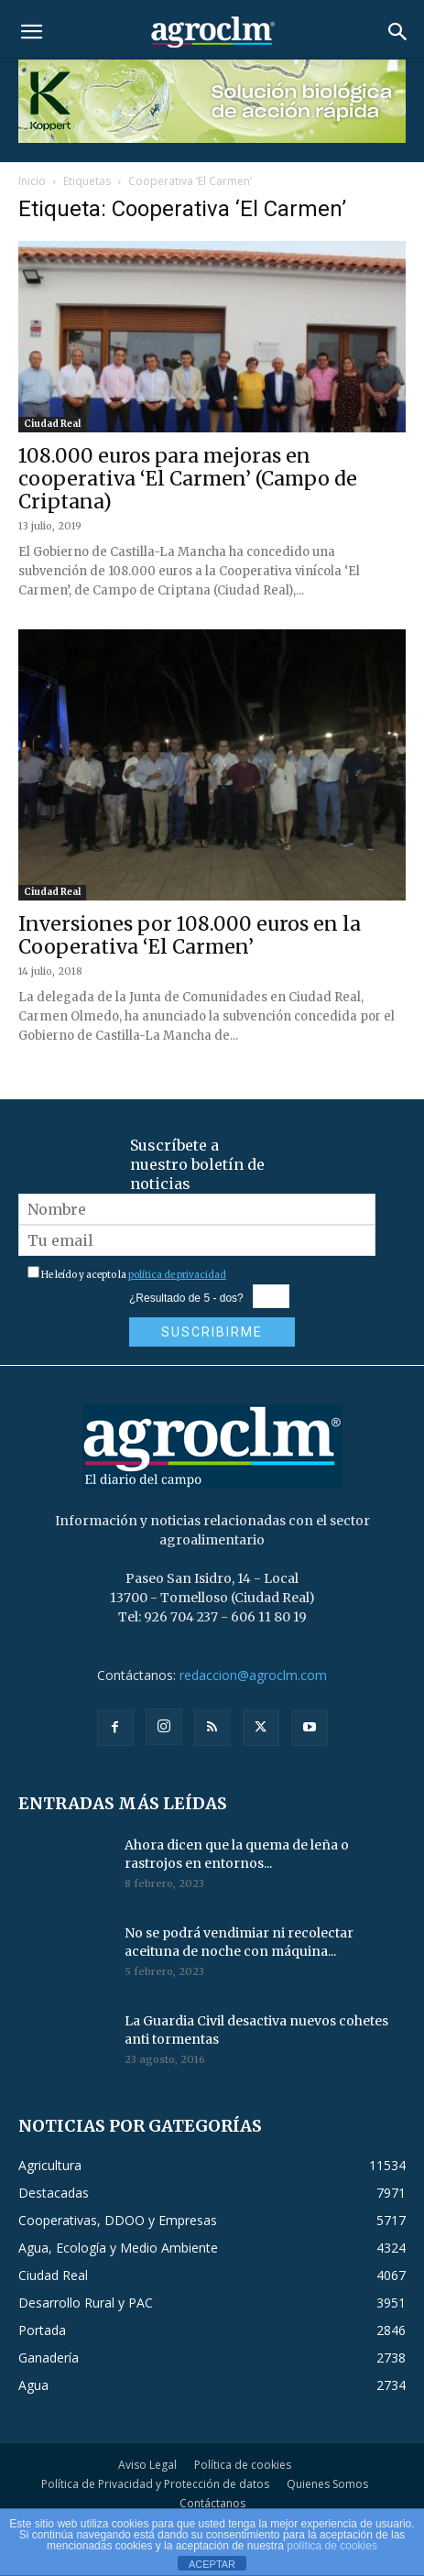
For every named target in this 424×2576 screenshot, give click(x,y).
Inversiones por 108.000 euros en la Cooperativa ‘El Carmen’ (189, 935)
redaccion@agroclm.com (253, 1675)
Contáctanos (212, 2503)
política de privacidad (177, 1275)
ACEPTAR (212, 2564)
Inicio (32, 181)
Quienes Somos (327, 2484)
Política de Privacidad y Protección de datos (155, 2484)
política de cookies (332, 2545)
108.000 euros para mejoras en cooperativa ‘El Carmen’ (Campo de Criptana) (187, 478)
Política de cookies (242, 2464)
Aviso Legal (147, 2464)
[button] (31, 32)
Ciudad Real (52, 424)
